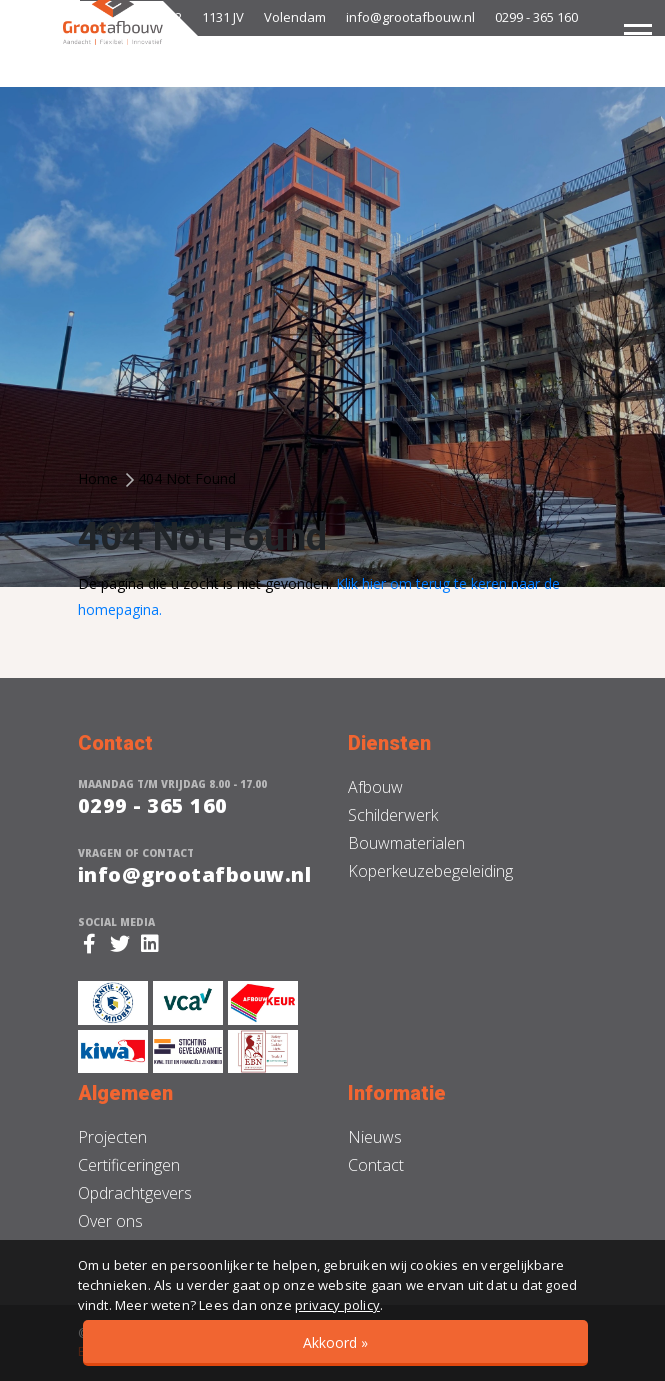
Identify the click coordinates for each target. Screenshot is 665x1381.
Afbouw (375, 787)
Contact (376, 1165)
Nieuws (375, 1137)
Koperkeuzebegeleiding (430, 871)
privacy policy (337, 1305)
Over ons (110, 1221)
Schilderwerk (393, 815)
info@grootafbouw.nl (410, 17)
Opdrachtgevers (135, 1193)
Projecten (112, 1137)
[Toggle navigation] (638, 33)
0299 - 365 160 (536, 17)
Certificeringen (129, 1165)
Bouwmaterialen (406, 843)
